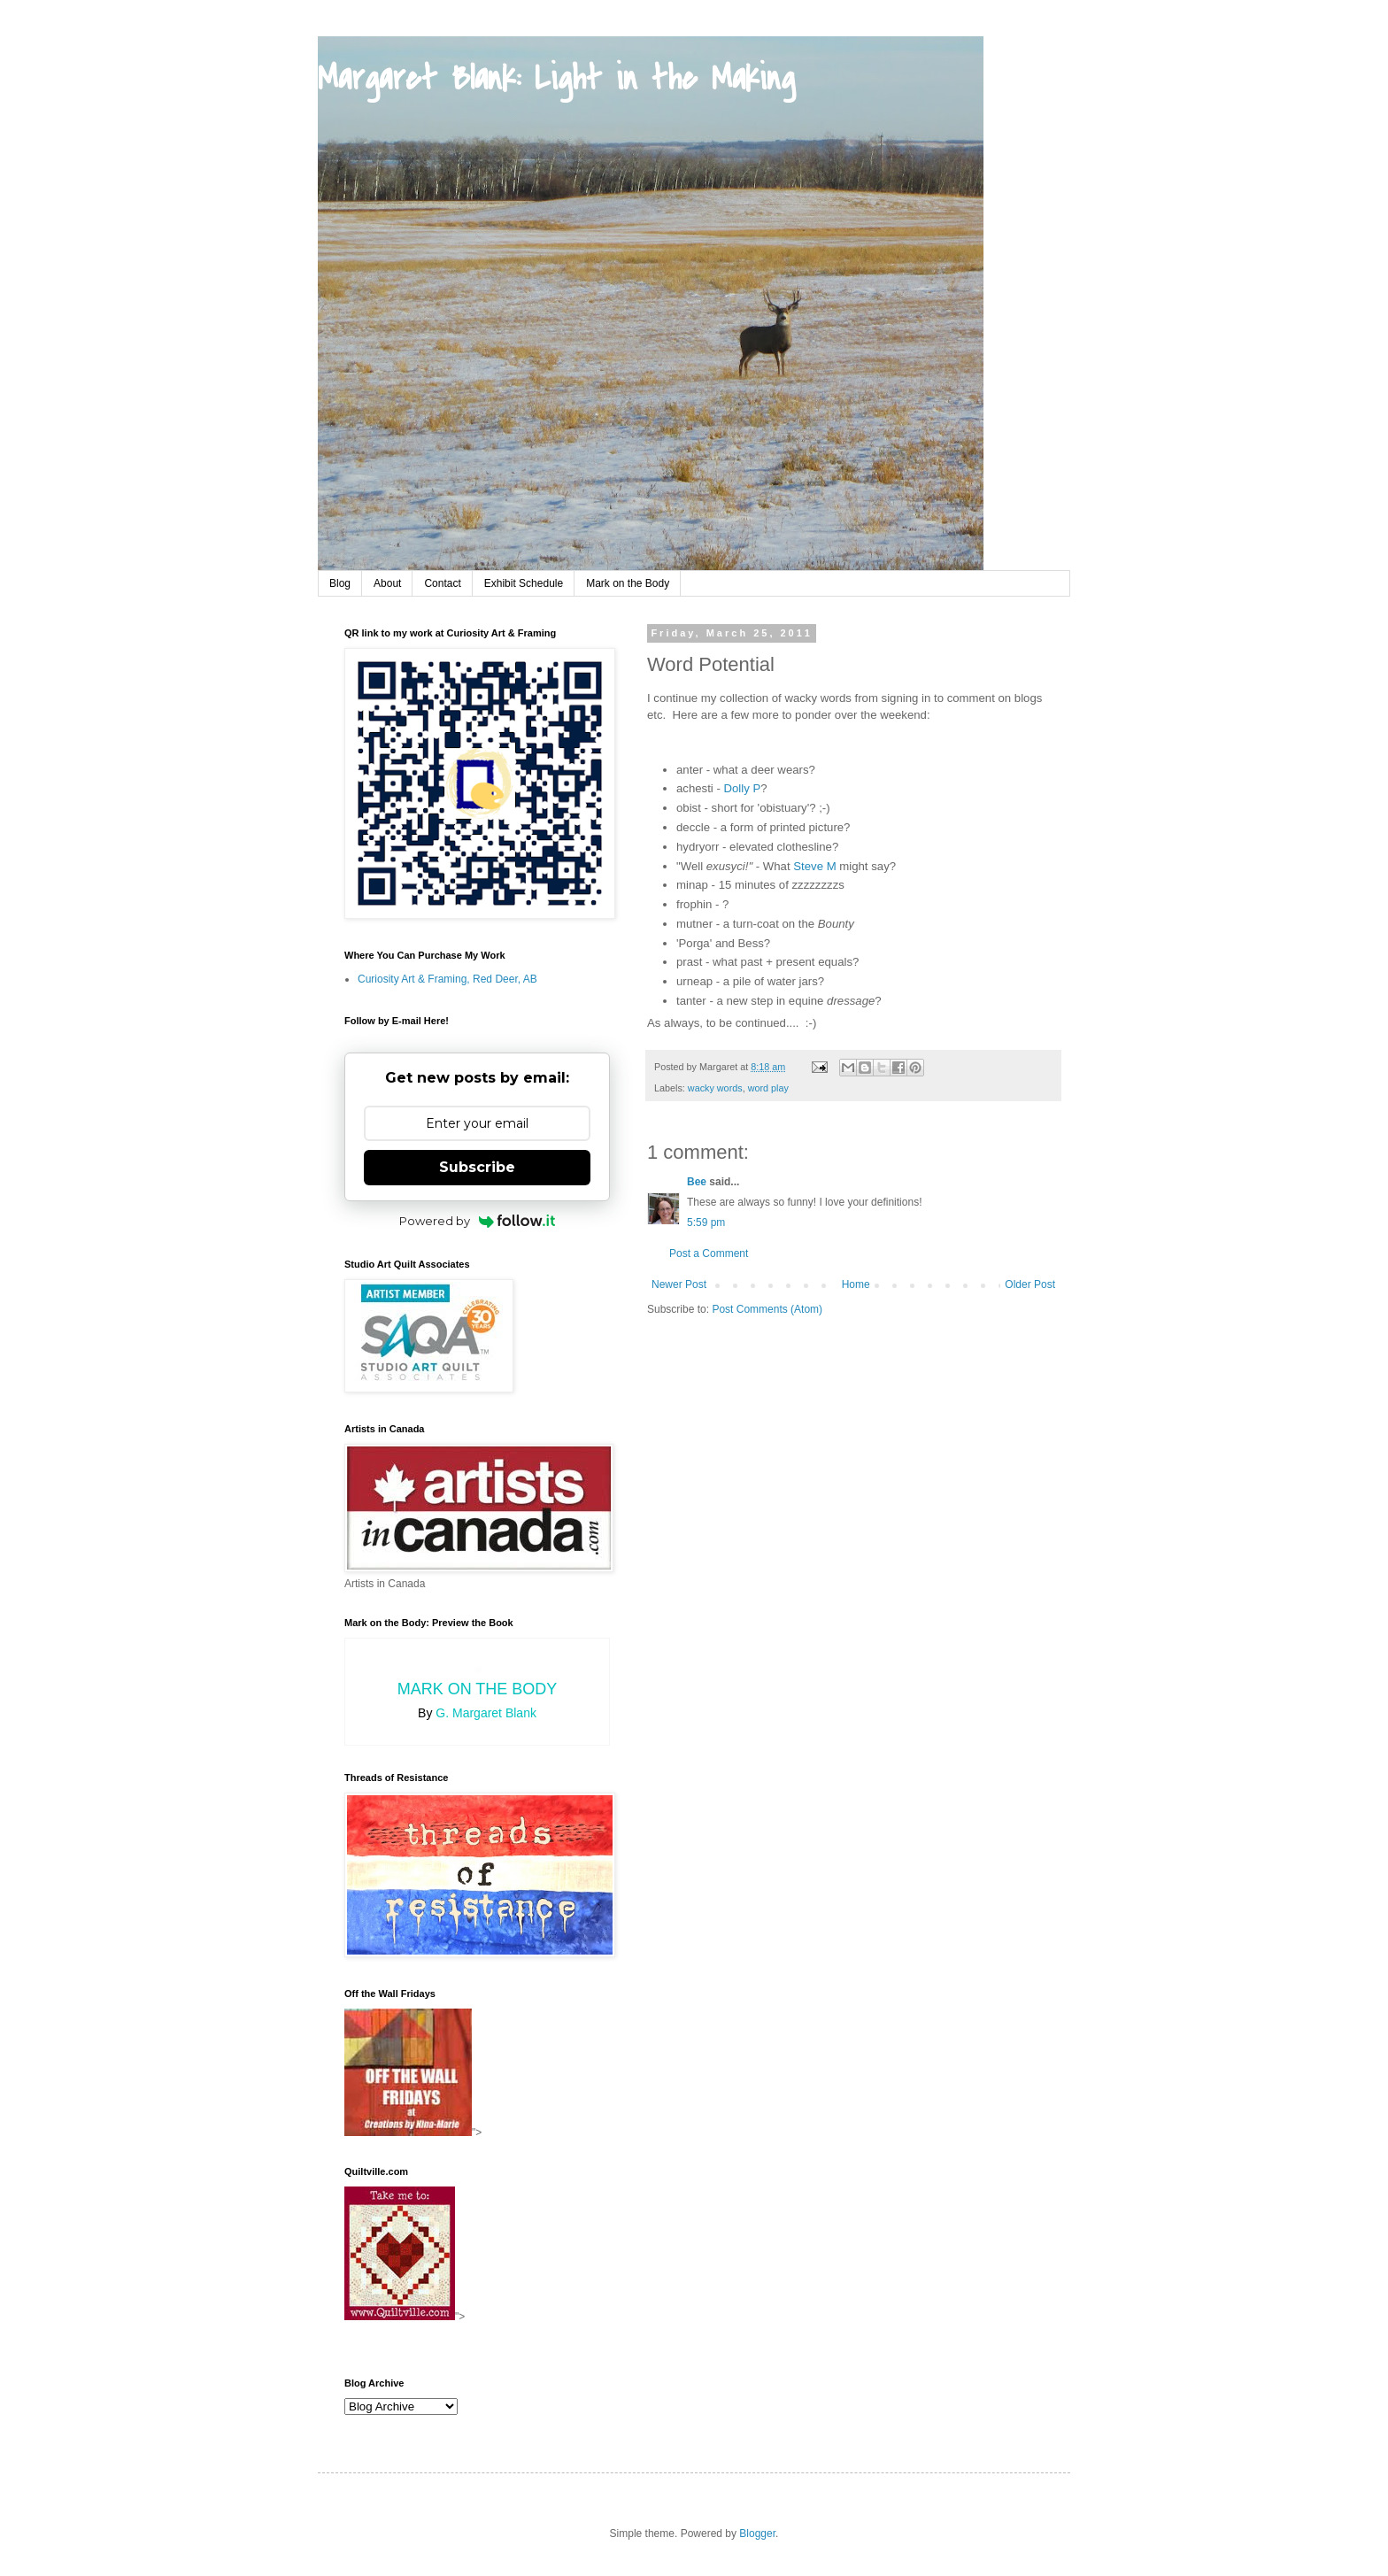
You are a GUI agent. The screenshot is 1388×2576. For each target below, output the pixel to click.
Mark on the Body (627, 583)
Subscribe (477, 1167)
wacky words (715, 1088)
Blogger (757, 2533)
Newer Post (679, 1284)
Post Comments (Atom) (767, 1309)
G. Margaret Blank (486, 1713)
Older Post (1030, 1284)
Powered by (477, 1221)
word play (768, 1088)
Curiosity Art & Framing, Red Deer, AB (447, 979)
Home (856, 1284)
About (387, 583)
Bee (696, 1182)
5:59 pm (706, 1222)
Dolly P (742, 788)
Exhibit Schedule (523, 583)
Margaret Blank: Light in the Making (556, 79)
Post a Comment (708, 1253)
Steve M (814, 866)
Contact (442, 583)
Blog (340, 583)
